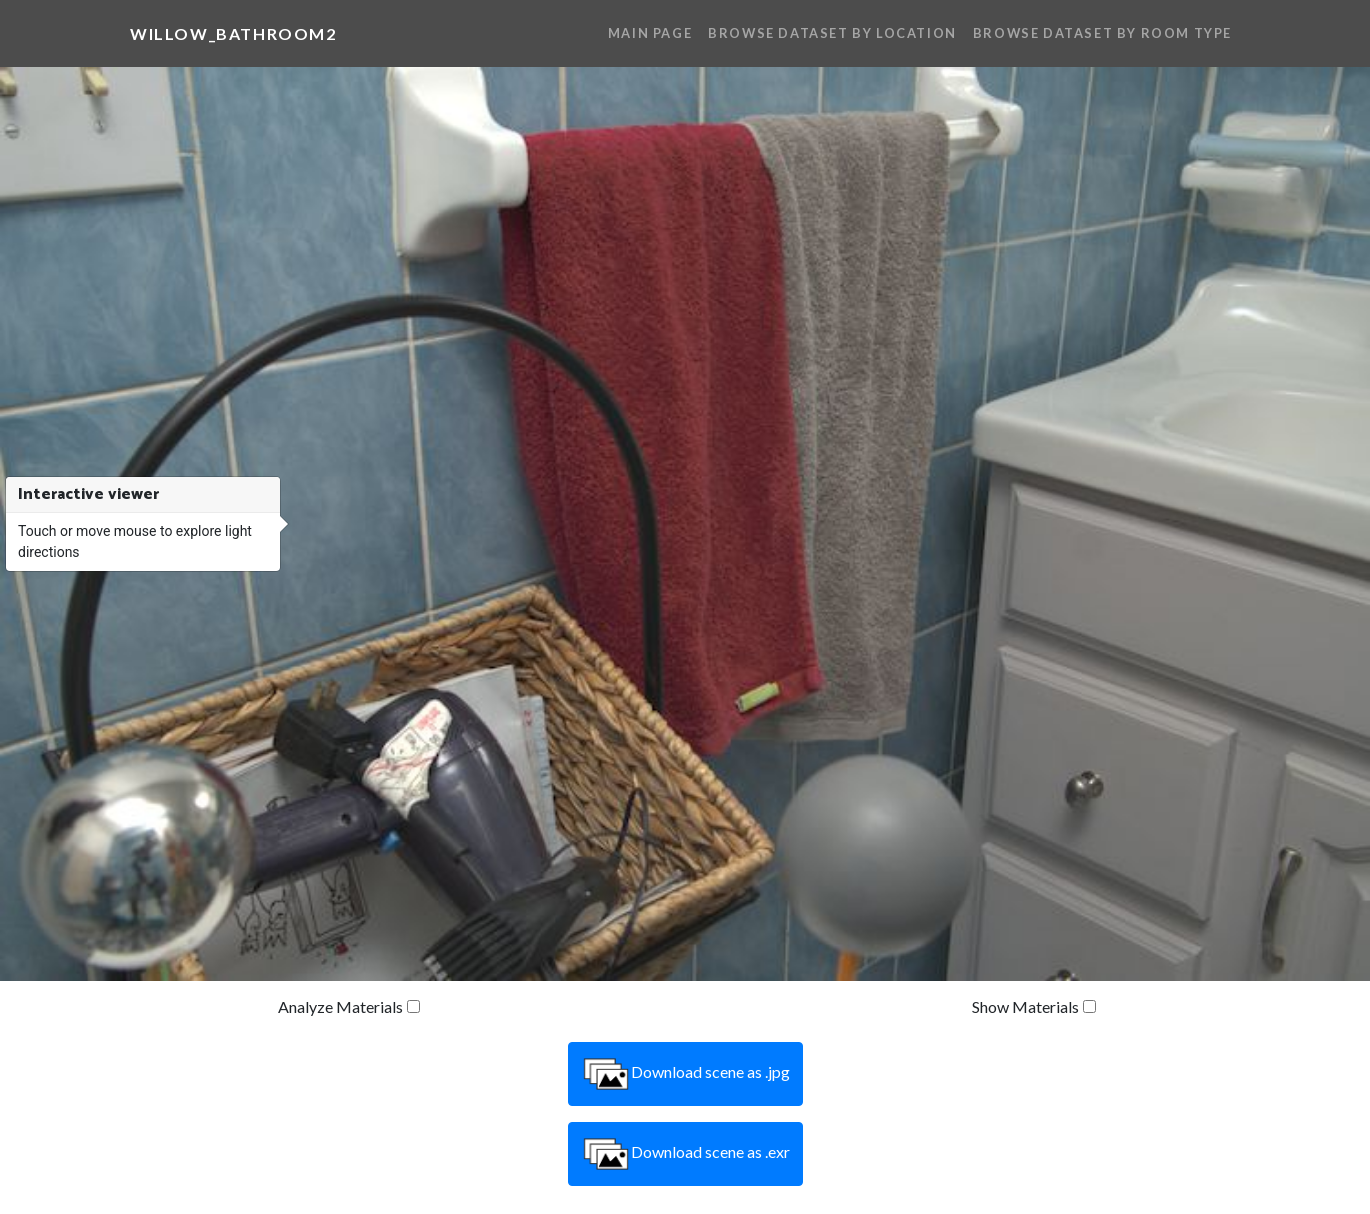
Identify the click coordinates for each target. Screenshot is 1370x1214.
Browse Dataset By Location (832, 33)
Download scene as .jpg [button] (685, 1074)
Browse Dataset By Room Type (1102, 33)
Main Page (650, 33)
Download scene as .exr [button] (685, 1154)
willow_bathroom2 (233, 33)
